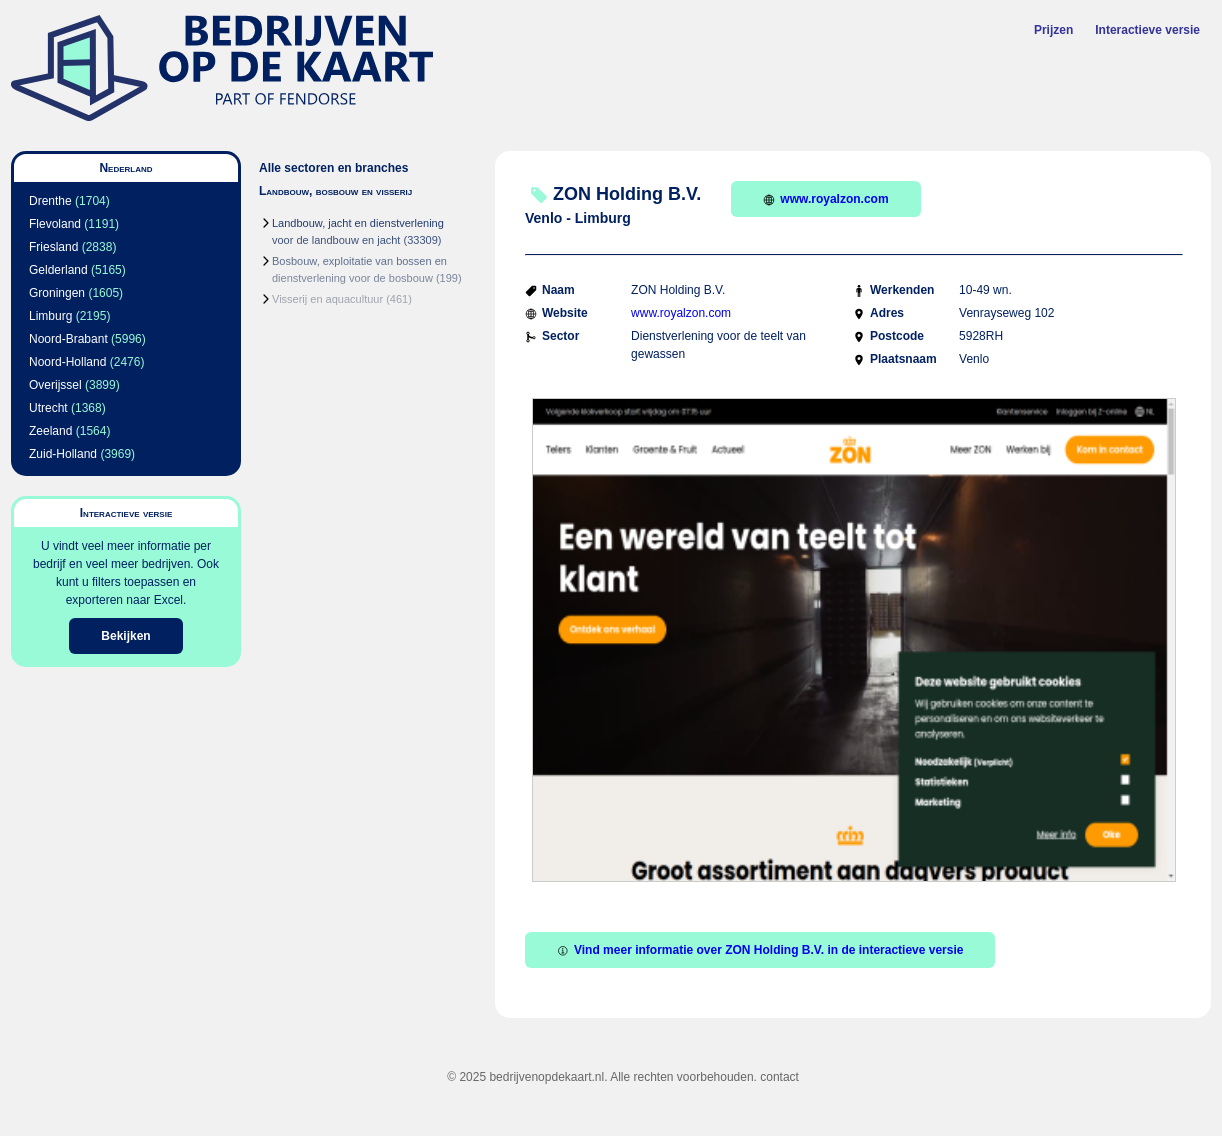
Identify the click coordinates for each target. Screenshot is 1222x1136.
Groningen (57, 293)
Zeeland (50, 431)
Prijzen (1053, 30)
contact (779, 1077)
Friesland (53, 247)
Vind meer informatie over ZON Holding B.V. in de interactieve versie (760, 950)
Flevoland (55, 224)
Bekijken (125, 636)
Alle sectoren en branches (333, 168)
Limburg (50, 316)
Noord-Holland (67, 362)
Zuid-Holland (63, 454)
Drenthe (50, 201)
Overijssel (55, 385)
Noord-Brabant (68, 339)
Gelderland (58, 270)
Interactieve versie (1147, 30)
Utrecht (48, 408)
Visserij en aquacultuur (327, 299)
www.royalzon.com (825, 199)
